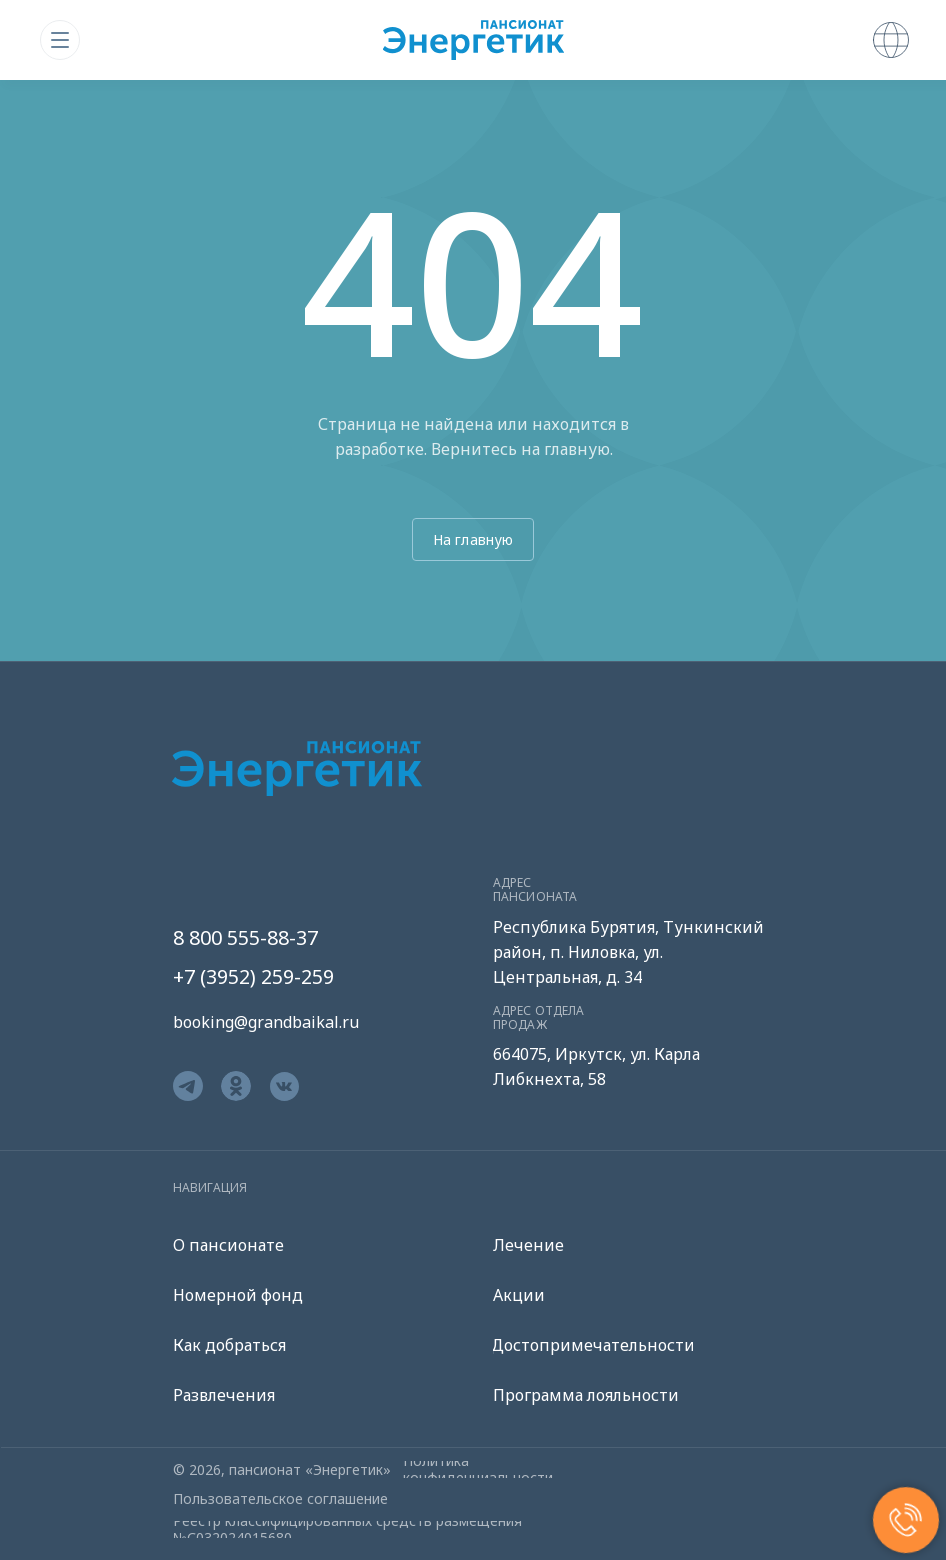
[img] (60, 40)
